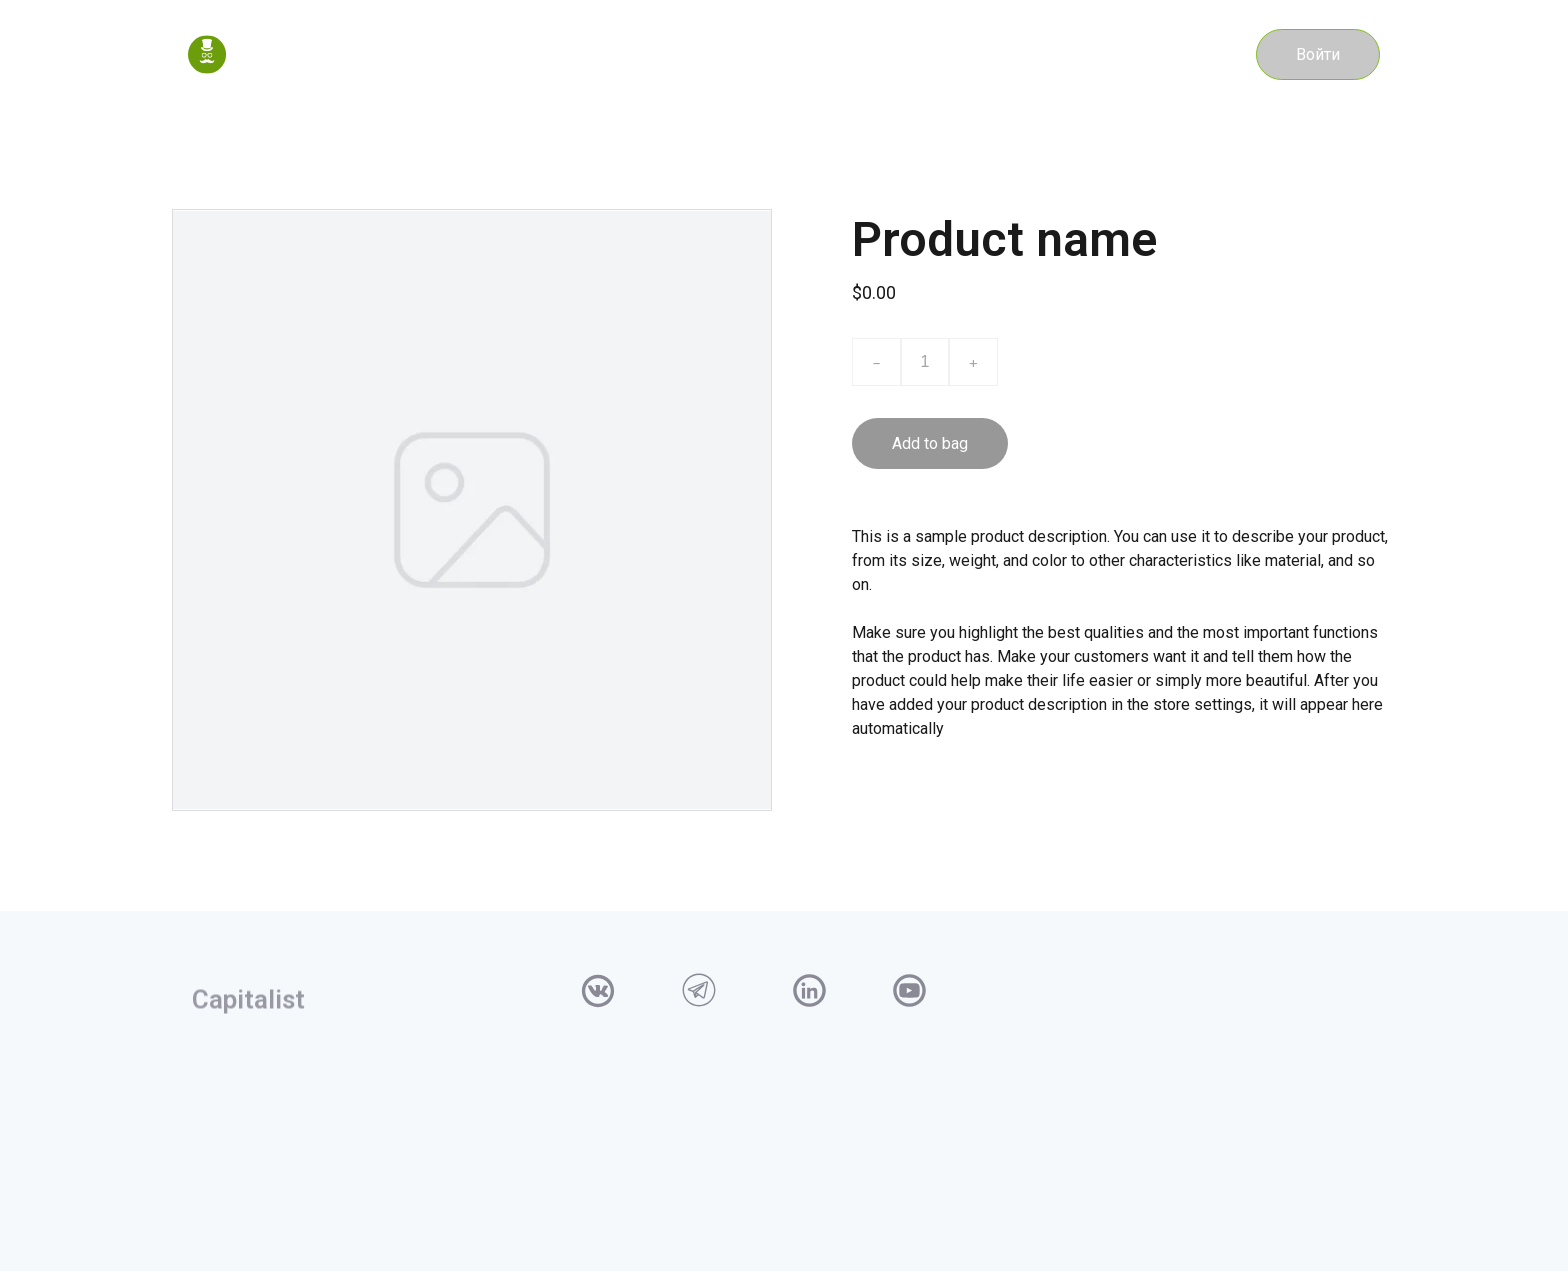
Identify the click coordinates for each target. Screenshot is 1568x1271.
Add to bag (930, 443)
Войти (1318, 54)
